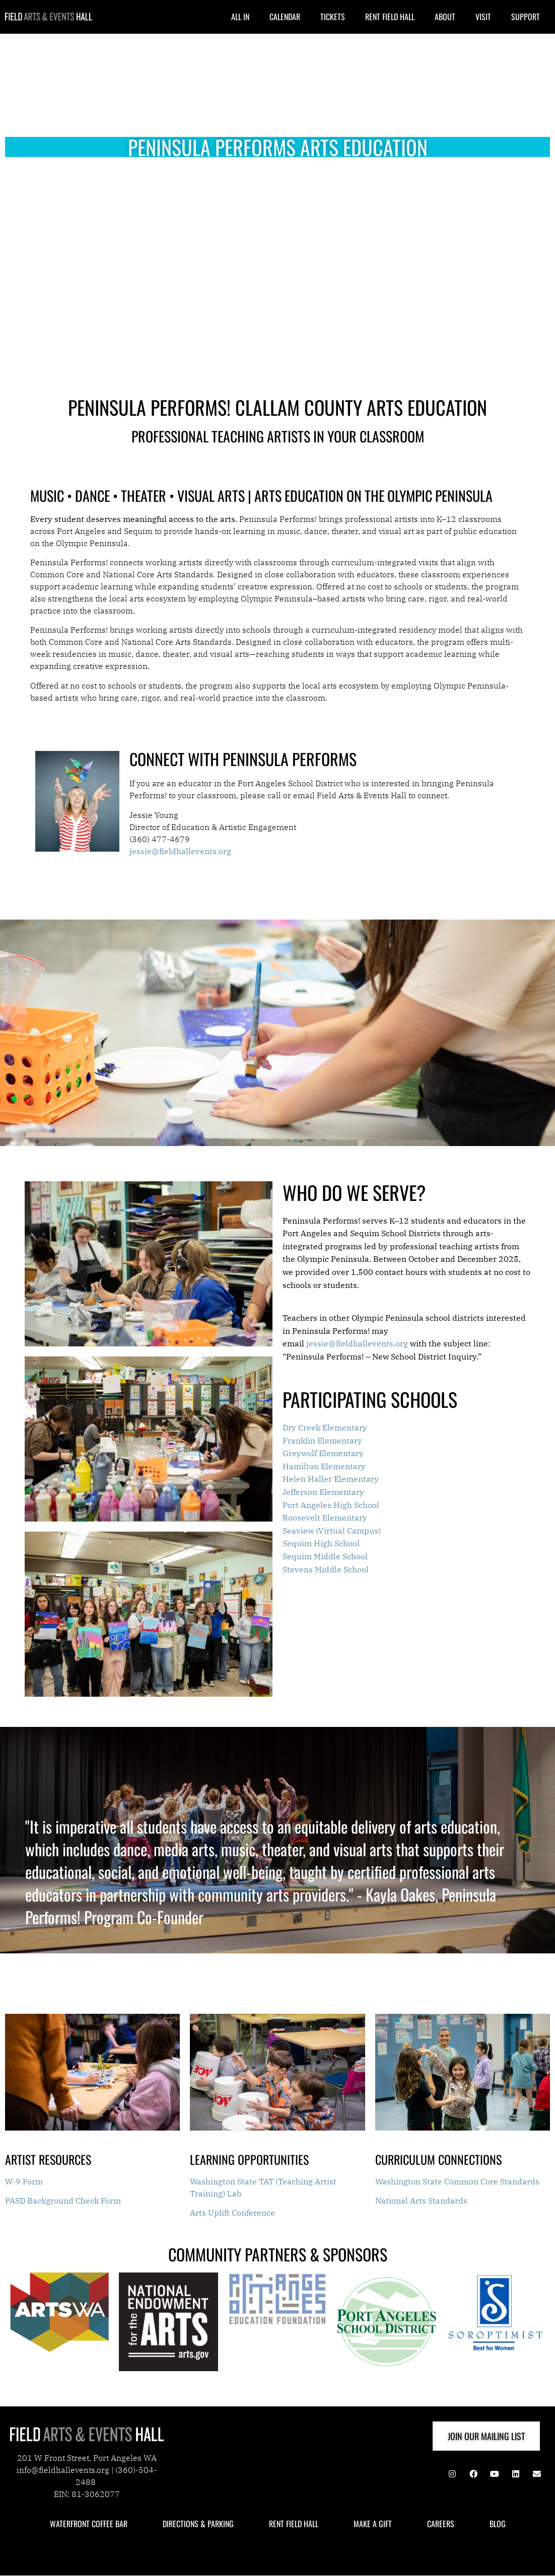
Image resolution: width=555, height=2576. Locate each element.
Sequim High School (321, 1543)
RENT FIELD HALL (389, 17)
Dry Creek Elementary (325, 1427)
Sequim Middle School (325, 1556)
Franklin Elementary (322, 1440)
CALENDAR (284, 17)
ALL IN (240, 17)
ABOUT (445, 17)
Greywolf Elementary (323, 1453)
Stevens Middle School (326, 1569)
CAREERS (440, 2524)
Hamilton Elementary (324, 1466)
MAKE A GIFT (373, 2524)
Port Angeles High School (331, 1505)
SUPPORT (525, 17)
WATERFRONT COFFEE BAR (88, 2524)
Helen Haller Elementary (331, 1479)
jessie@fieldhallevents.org (357, 1343)
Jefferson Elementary (323, 1492)
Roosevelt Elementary (325, 1517)
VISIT (483, 17)
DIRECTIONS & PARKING (198, 2524)
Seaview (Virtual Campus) (332, 1531)
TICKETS (332, 17)
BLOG (498, 2524)
